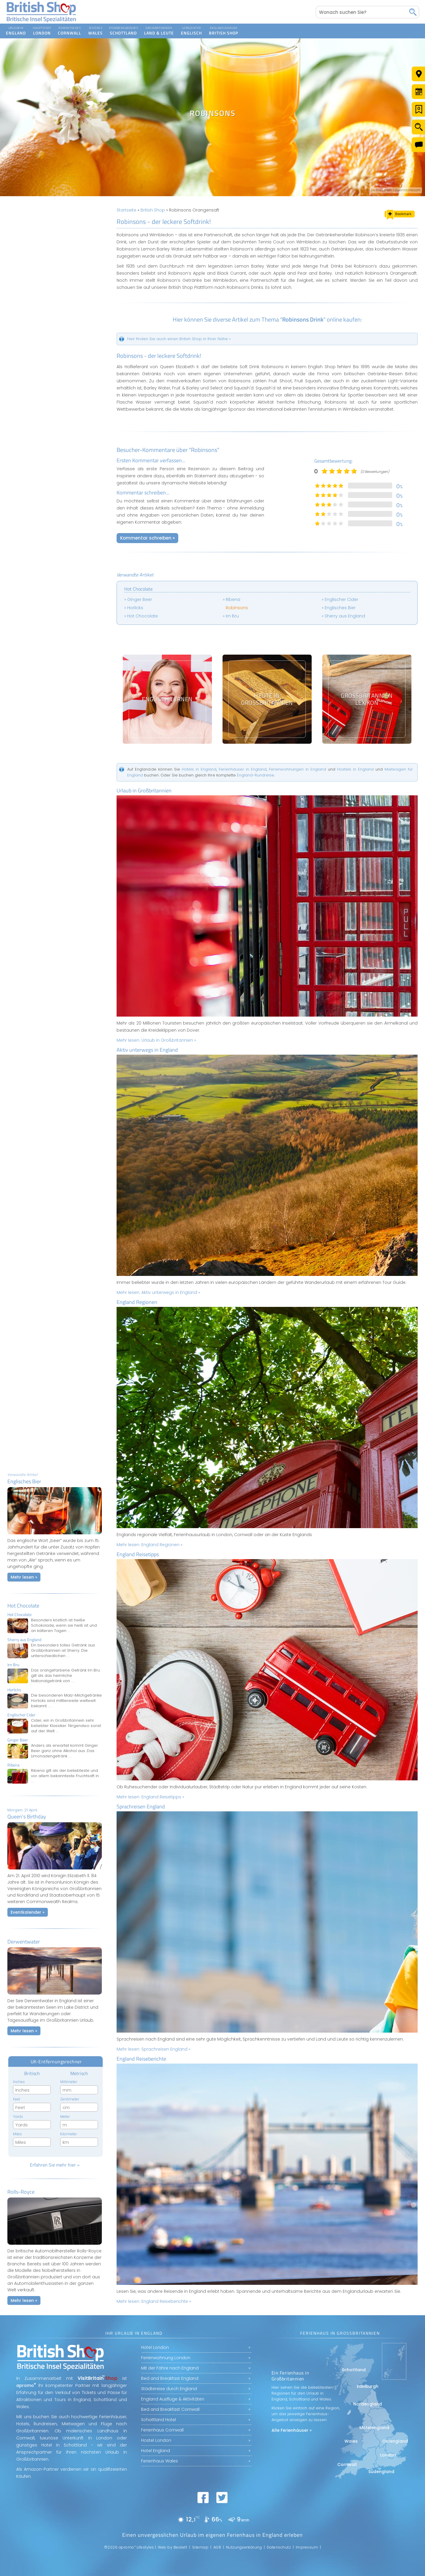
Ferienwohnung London (165, 2358)
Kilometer (68, 2133)
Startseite (126, 210)
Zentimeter (69, 2099)
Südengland (381, 2472)
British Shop (152, 210)
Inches (19, 2081)
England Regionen (137, 1302)
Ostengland (395, 2441)
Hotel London (155, 2347)
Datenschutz (279, 2547)
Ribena (233, 599)
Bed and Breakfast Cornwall (170, 2409)
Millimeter (68, 2081)
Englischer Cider (341, 599)
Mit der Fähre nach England (170, 2368)
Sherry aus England (345, 616)
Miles (17, 2133)
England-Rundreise (255, 775)
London (388, 2455)
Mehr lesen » (24, 1577)
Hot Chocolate (23, 1606)
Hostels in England (355, 769)
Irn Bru (232, 616)
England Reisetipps (138, 1554)
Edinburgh (367, 2386)
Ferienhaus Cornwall (162, 2430)
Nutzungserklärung (244, 2547)
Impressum (307, 2547)
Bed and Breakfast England (169, 2378)
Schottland (354, 2370)
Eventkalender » (28, 1912)
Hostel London (156, 2440)
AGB (217, 2547)
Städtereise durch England (169, 2389)
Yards (18, 2116)
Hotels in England (199, 769)
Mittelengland (374, 2428)
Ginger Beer (139, 599)
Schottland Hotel (158, 2420)
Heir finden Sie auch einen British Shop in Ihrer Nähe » (179, 339)
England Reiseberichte (141, 2059)
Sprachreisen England (141, 1806)
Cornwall (347, 2464)
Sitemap (200, 2547)
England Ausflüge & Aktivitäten (172, 2399)
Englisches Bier (340, 608)
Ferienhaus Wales (159, 2461)
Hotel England (155, 2451)
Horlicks (135, 608)
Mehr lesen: (156, 1040)
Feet (16, 2099)
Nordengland (367, 2404)
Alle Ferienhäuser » (292, 2430)
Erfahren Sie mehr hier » (55, 2164)
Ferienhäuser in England (243, 769)
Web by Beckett (172, 2547)
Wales (351, 2441)
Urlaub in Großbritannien (144, 790)
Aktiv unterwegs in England (147, 1050)
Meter (65, 2116)
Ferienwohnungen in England (297, 769)
